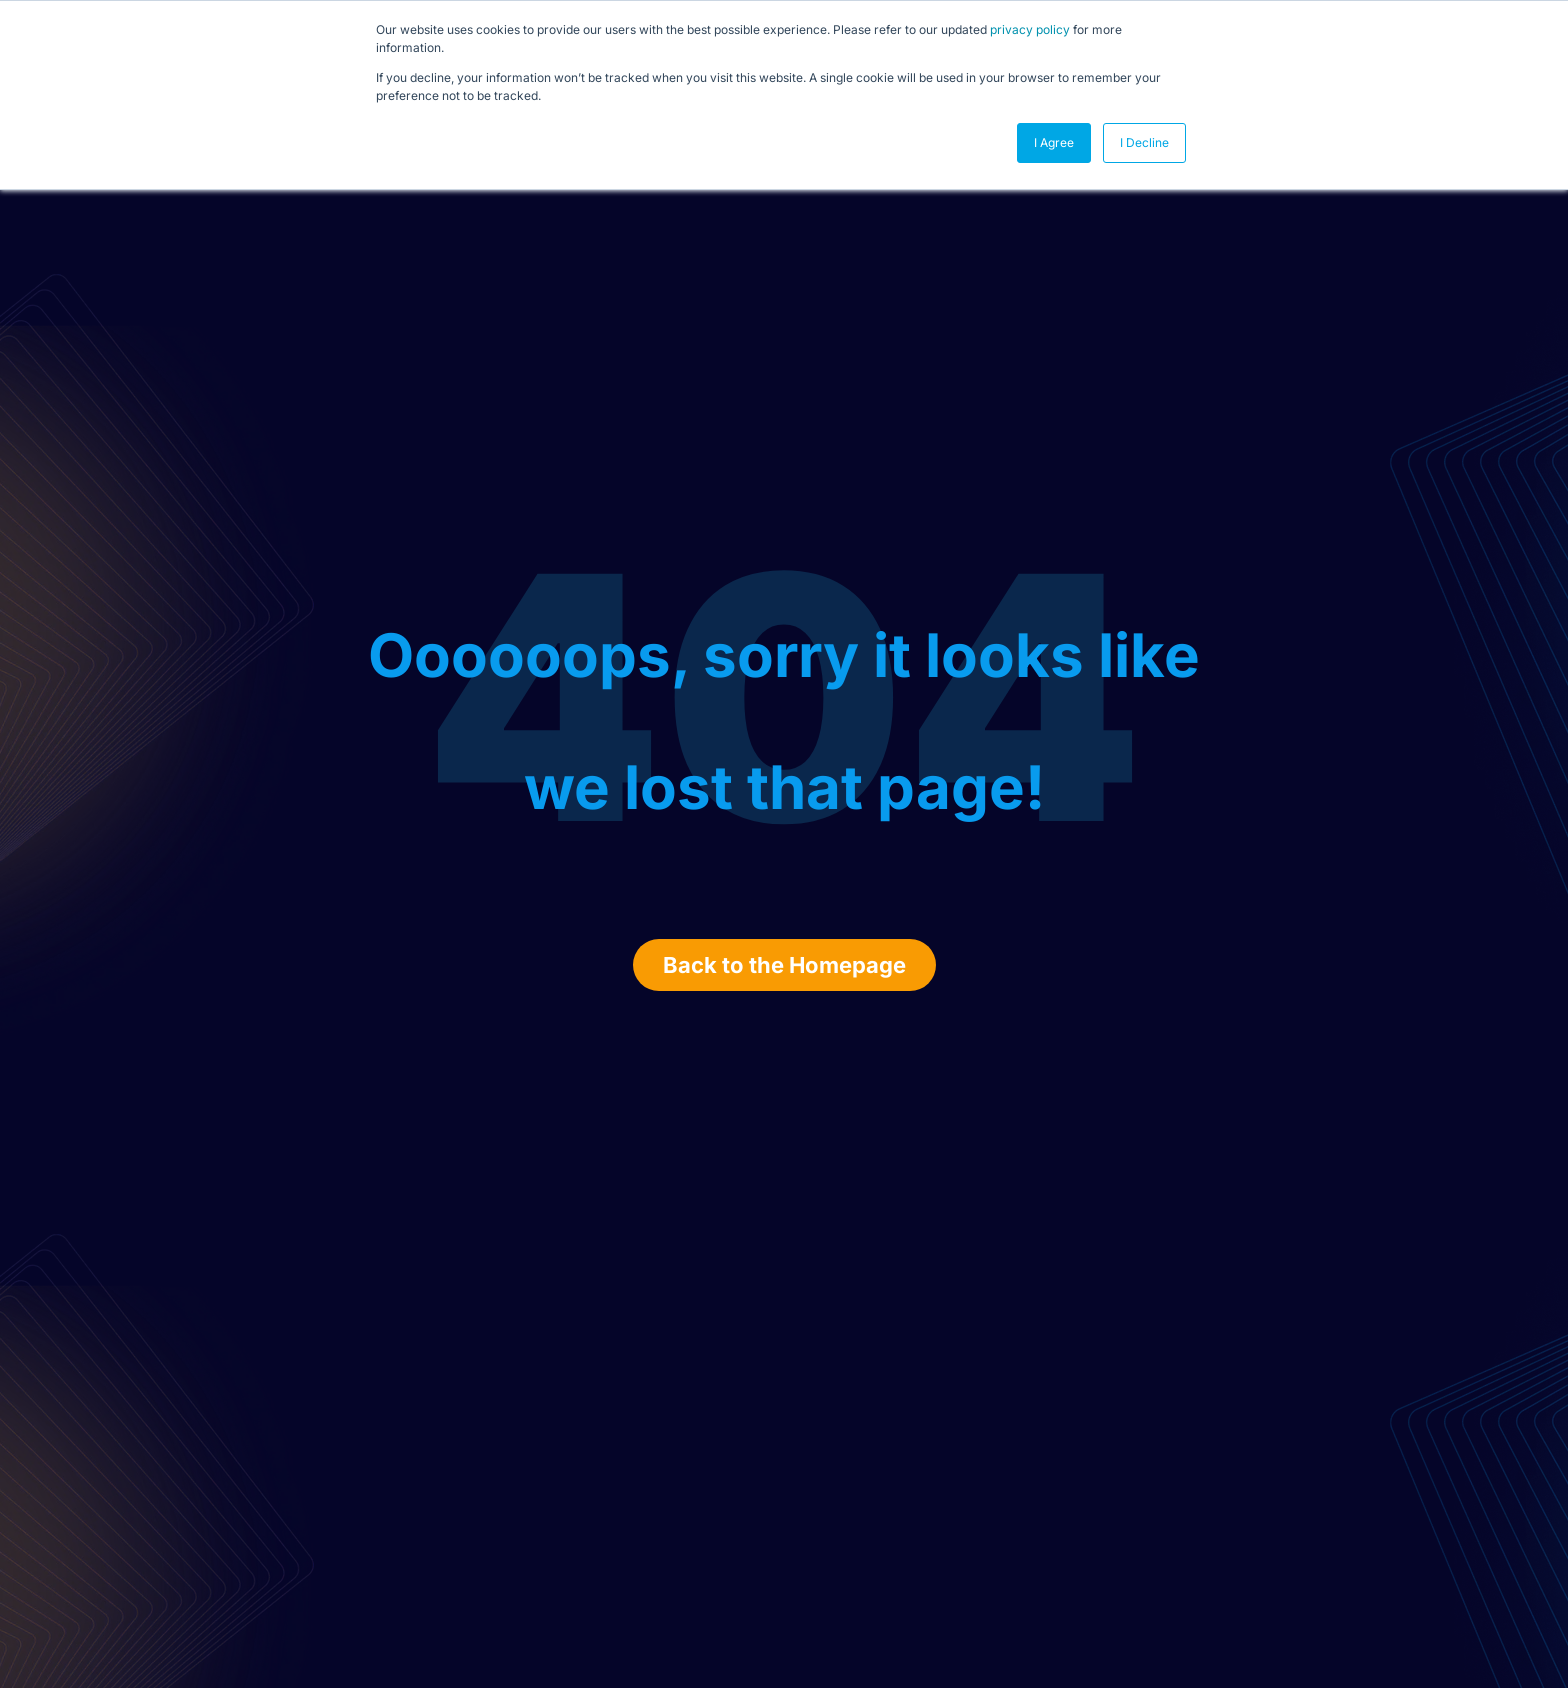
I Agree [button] (1054, 142)
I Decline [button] (1144, 142)
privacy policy (1030, 29)
